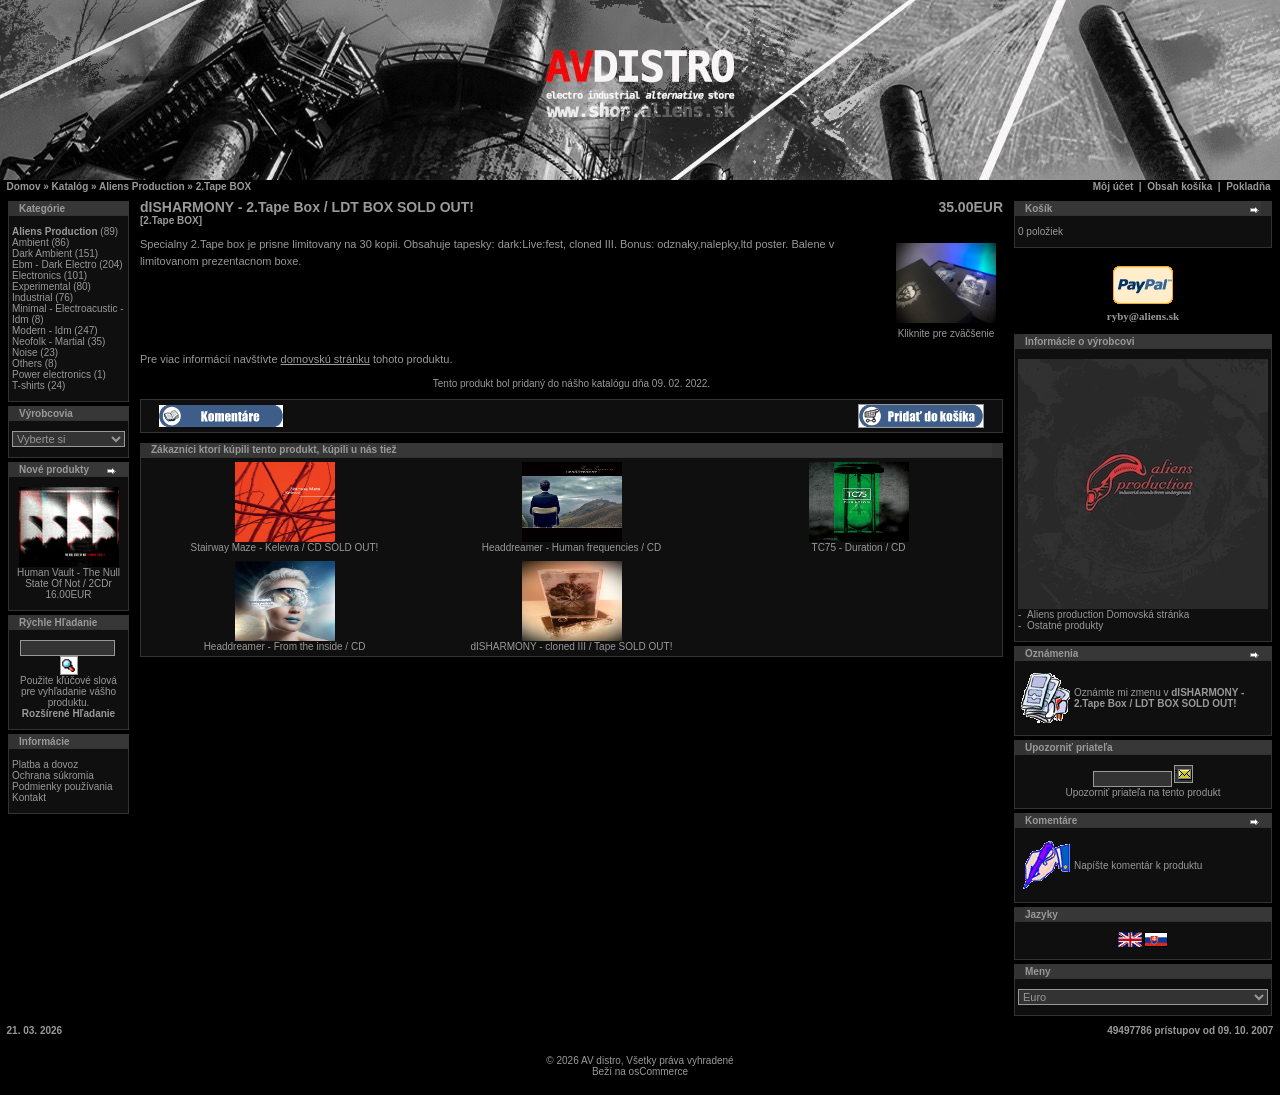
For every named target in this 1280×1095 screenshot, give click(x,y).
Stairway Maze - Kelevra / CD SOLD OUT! (285, 547)
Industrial (32, 297)
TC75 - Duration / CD (859, 547)
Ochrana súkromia (53, 775)
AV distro (601, 1060)
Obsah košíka (1179, 186)
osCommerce (658, 1071)
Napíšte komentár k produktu (1138, 865)
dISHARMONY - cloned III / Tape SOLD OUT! (572, 646)
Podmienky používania (62, 786)
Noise (25, 352)
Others (27, 363)
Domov (24, 186)
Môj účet (1113, 186)
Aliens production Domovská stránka (1108, 614)
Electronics (36, 275)
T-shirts (28, 385)
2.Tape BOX (223, 186)
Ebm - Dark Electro (54, 264)
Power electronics (51, 374)
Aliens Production (142, 186)
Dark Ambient (42, 253)
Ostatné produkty (1065, 625)
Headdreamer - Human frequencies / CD (572, 547)
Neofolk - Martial (48, 341)
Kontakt (29, 797)
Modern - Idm (41, 330)
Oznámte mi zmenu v (1159, 698)
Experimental (41, 286)
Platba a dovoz (45, 764)
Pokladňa (1248, 186)
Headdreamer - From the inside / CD (285, 646)
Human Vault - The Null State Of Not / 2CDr (68, 578)
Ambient (30, 242)
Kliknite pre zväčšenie (946, 329)
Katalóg (70, 186)
